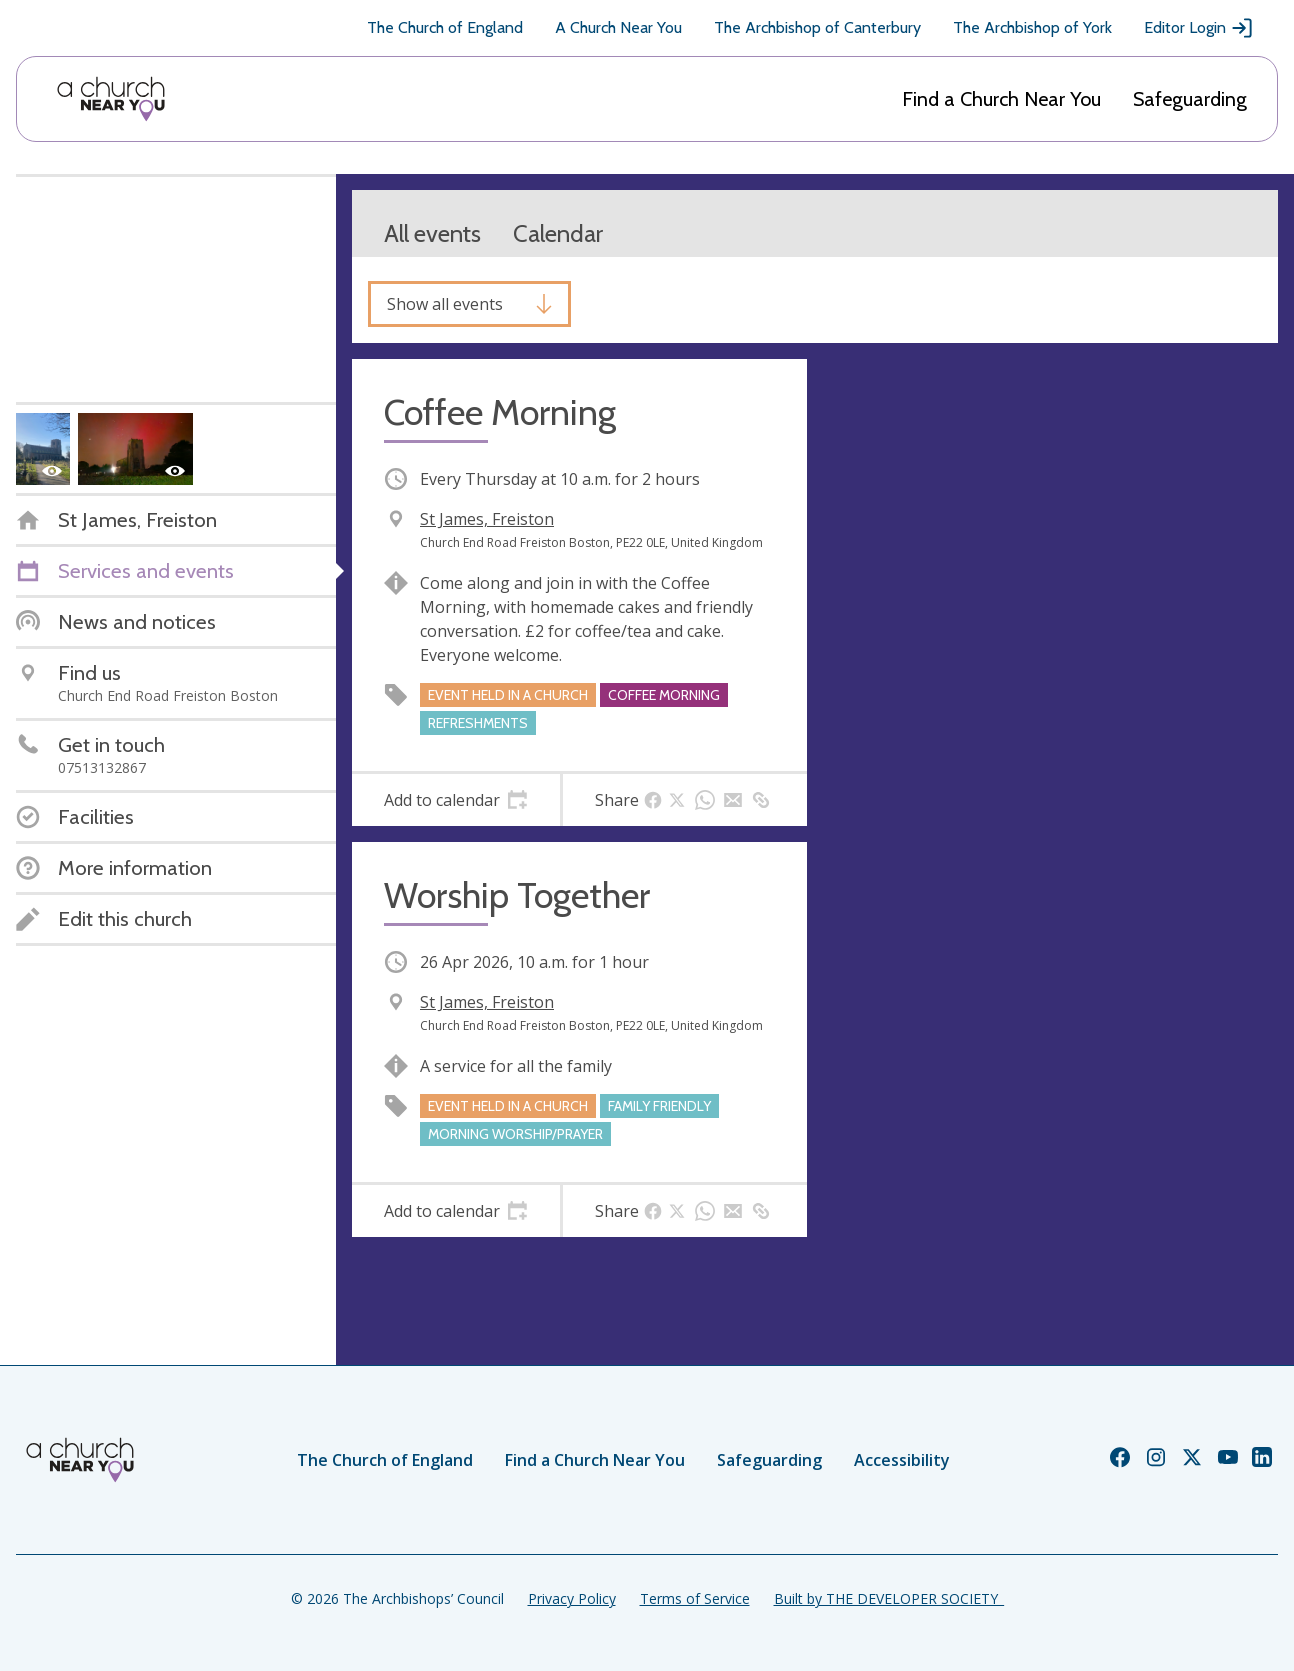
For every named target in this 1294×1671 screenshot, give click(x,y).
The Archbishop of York (1032, 27)
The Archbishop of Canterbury (817, 27)
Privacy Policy (572, 1598)
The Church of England (445, 27)
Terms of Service (695, 1598)
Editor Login (1199, 28)
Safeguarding (1190, 99)
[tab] (456, 800)
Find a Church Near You (1001, 99)
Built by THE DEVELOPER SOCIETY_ (889, 1598)
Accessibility (902, 1460)
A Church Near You (618, 27)
